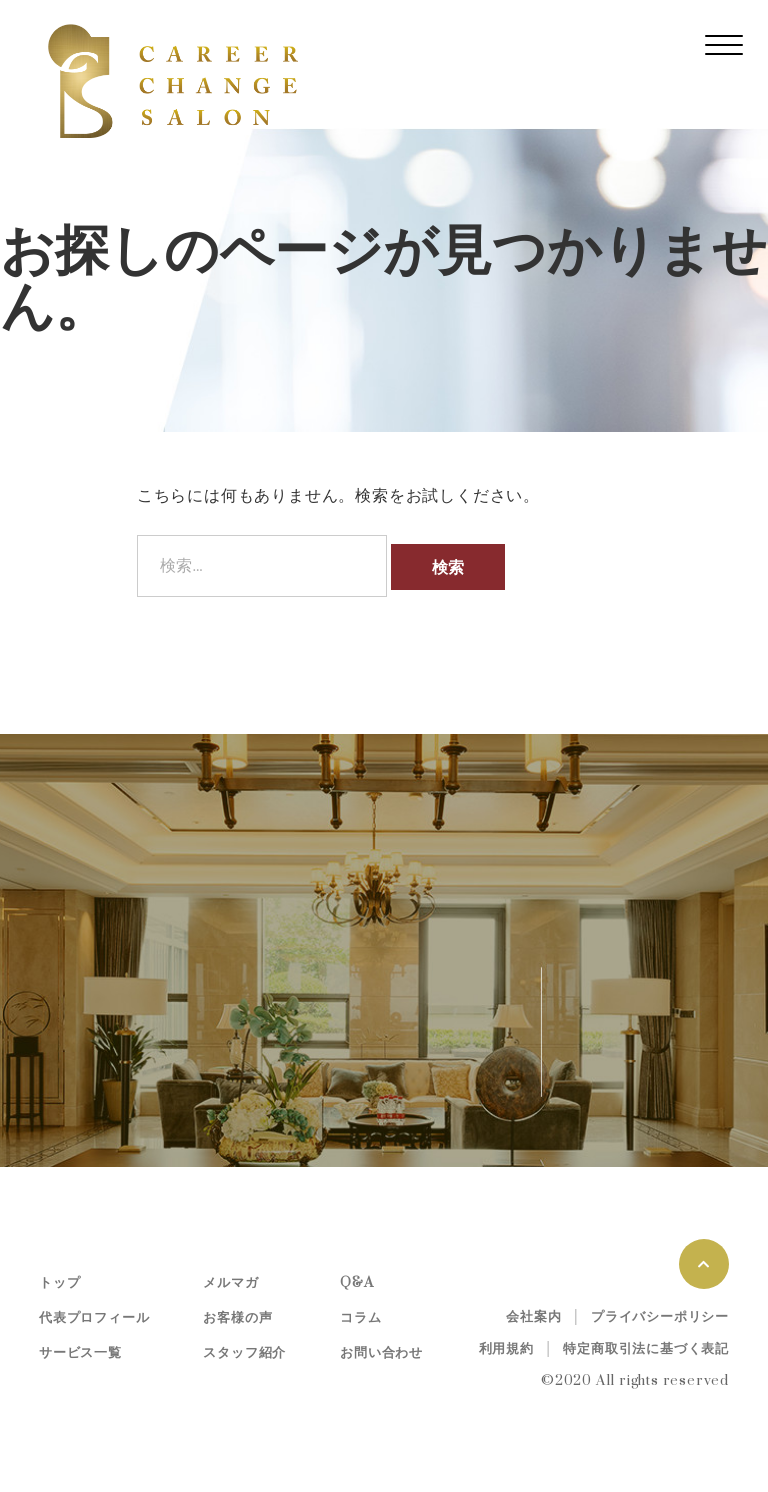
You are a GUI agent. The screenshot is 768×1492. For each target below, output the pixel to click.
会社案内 (533, 1317)
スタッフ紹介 (244, 1353)
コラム (360, 1318)
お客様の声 (237, 1318)
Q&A (356, 1283)
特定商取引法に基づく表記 (646, 1349)
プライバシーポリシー (660, 1317)
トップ (59, 1283)
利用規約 (506, 1349)
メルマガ (230, 1283)
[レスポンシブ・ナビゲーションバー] (724, 45)
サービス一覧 (80, 1353)
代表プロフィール (94, 1318)
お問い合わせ (381, 1353)
